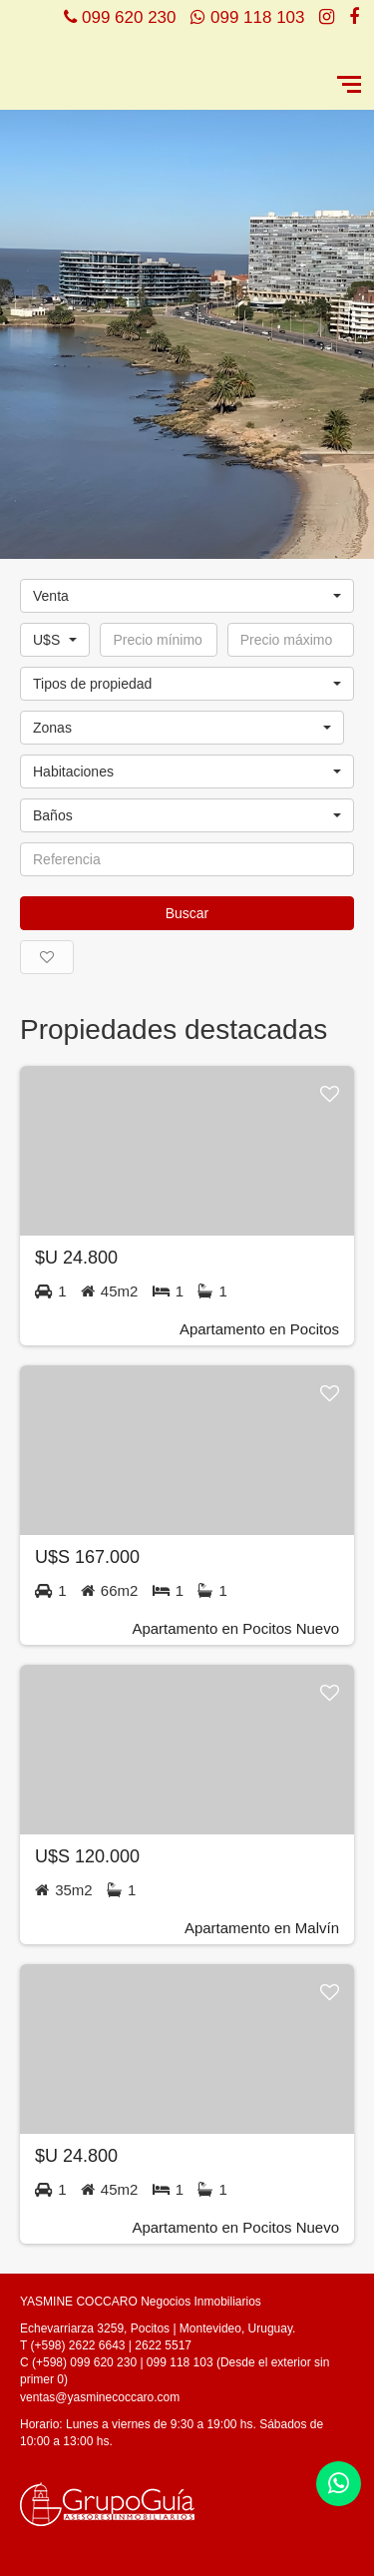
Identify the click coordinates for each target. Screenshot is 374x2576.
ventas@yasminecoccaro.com (100, 2397)
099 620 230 (129, 17)
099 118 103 (257, 17)
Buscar (187, 913)
